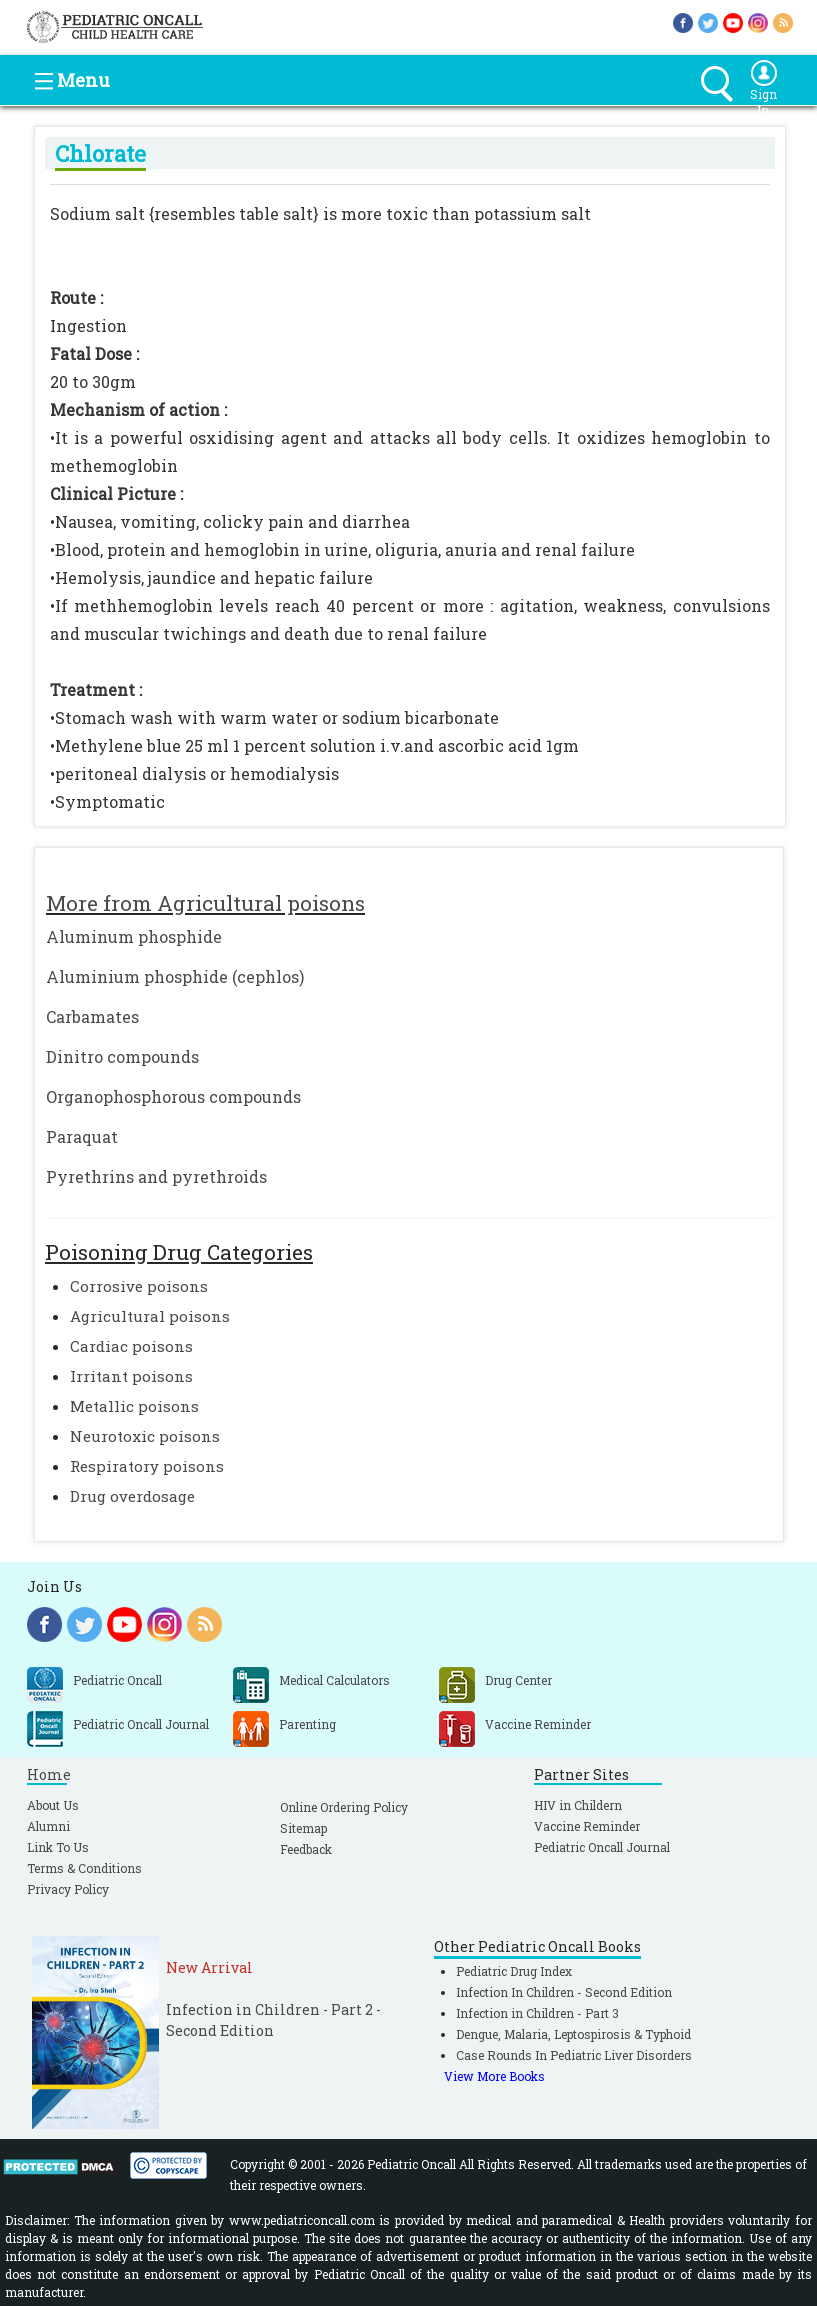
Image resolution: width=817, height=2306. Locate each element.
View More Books (494, 2076)
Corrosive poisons (139, 1286)
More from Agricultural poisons (205, 903)
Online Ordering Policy (344, 1807)
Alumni (48, 1826)
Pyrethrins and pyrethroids (156, 1176)
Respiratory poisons (147, 1466)
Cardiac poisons (131, 1346)
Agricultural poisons (150, 1316)
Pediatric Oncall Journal (602, 1847)
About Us (53, 1805)
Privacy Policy (68, 1889)
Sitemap (303, 1828)
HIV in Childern (578, 1805)
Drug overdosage (132, 1496)
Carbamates (92, 1016)
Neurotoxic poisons (145, 1436)
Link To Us (58, 1847)
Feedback (306, 1849)
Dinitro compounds (122, 1056)
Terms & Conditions (84, 1868)
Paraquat (82, 1136)
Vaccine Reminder (587, 1826)
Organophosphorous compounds (173, 1096)
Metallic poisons (134, 1406)
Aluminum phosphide (134, 936)
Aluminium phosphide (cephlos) (175, 976)
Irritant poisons (131, 1376)
